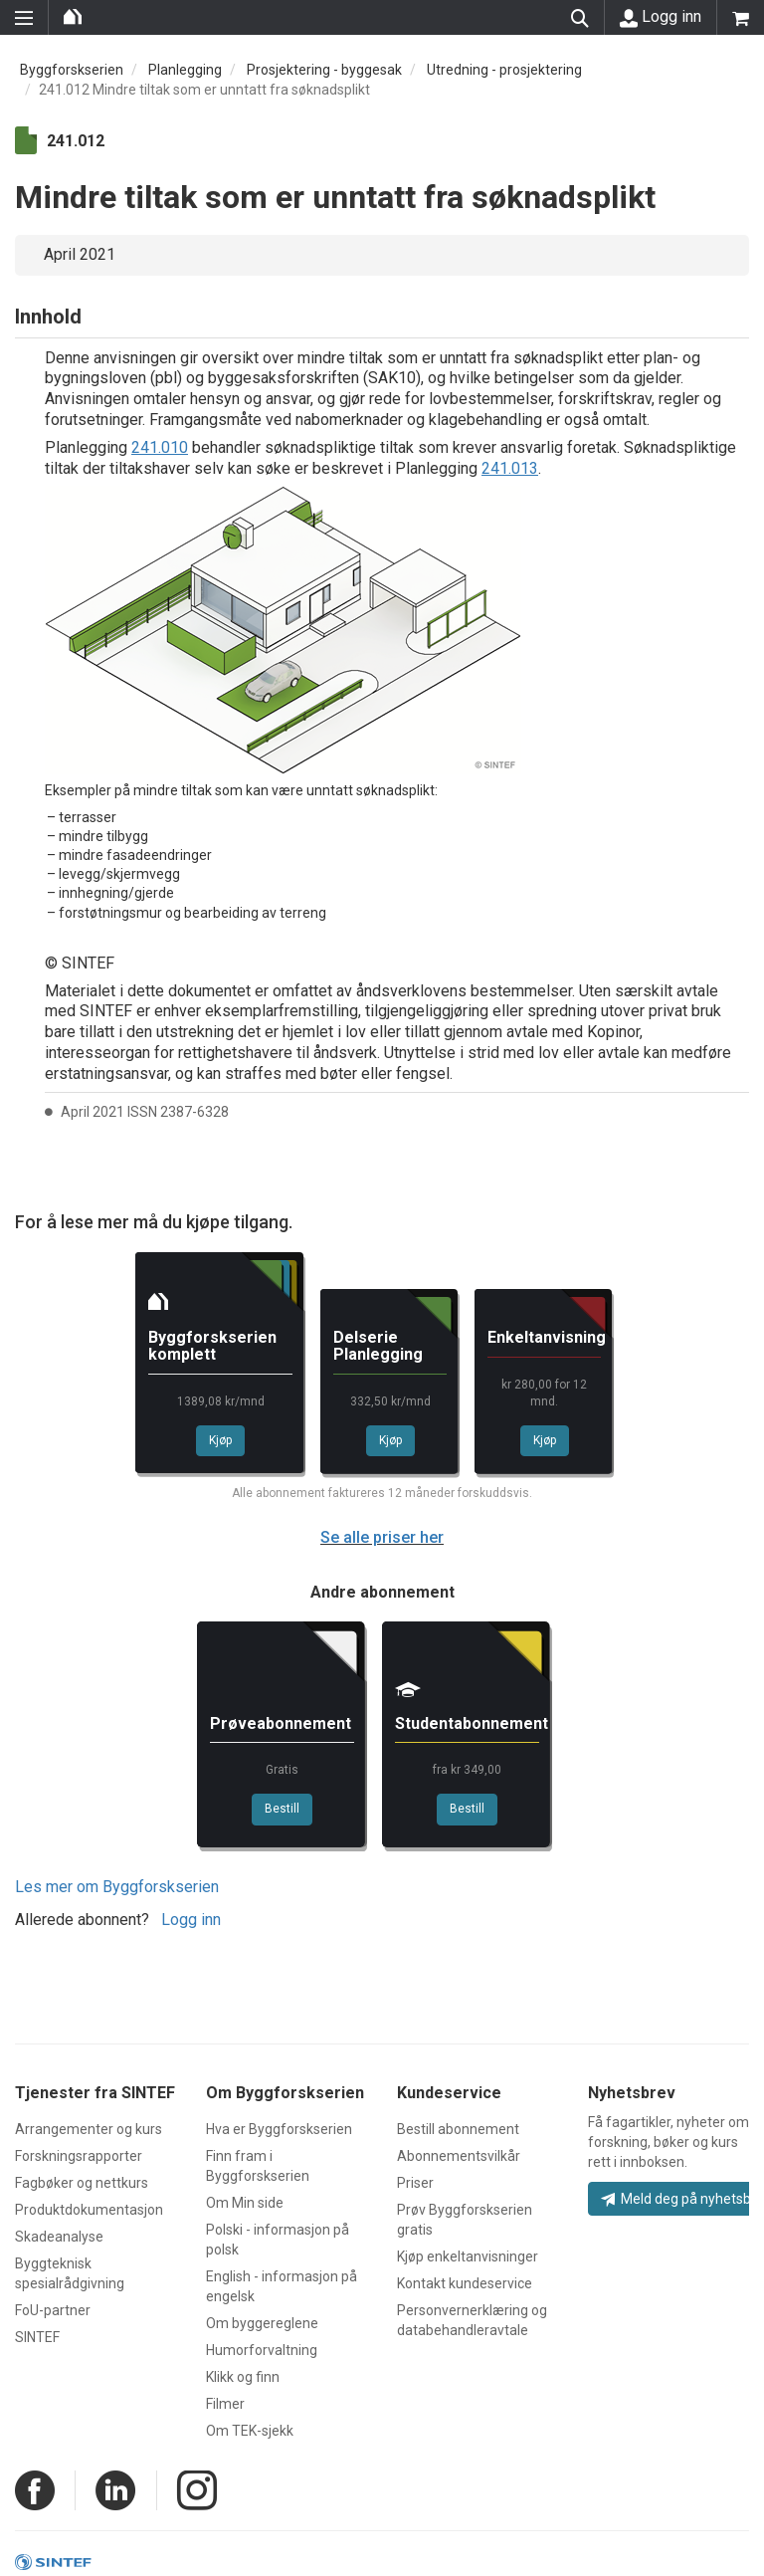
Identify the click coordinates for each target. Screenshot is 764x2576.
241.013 (509, 468)
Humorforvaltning (261, 2350)
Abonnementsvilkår (458, 2156)
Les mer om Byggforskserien (117, 1886)
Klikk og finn (243, 2377)
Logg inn (660, 17)
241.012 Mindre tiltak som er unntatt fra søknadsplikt (204, 90)
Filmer (225, 2404)
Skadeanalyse (59, 2237)
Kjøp (220, 1440)
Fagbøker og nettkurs (81, 2183)
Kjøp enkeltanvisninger (467, 2256)
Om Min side (245, 2203)
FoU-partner (53, 2310)
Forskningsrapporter (78, 2156)
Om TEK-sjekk (249, 2431)
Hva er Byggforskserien (279, 2129)
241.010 (159, 447)
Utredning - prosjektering (504, 70)
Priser (415, 2183)
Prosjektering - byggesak (324, 70)
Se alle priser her (382, 1537)
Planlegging (185, 70)
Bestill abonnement (458, 2129)
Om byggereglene (262, 2323)
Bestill (282, 1809)
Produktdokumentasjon (89, 2210)
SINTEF (37, 2337)
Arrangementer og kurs (88, 2129)
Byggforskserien (71, 70)
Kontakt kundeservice (464, 2283)
